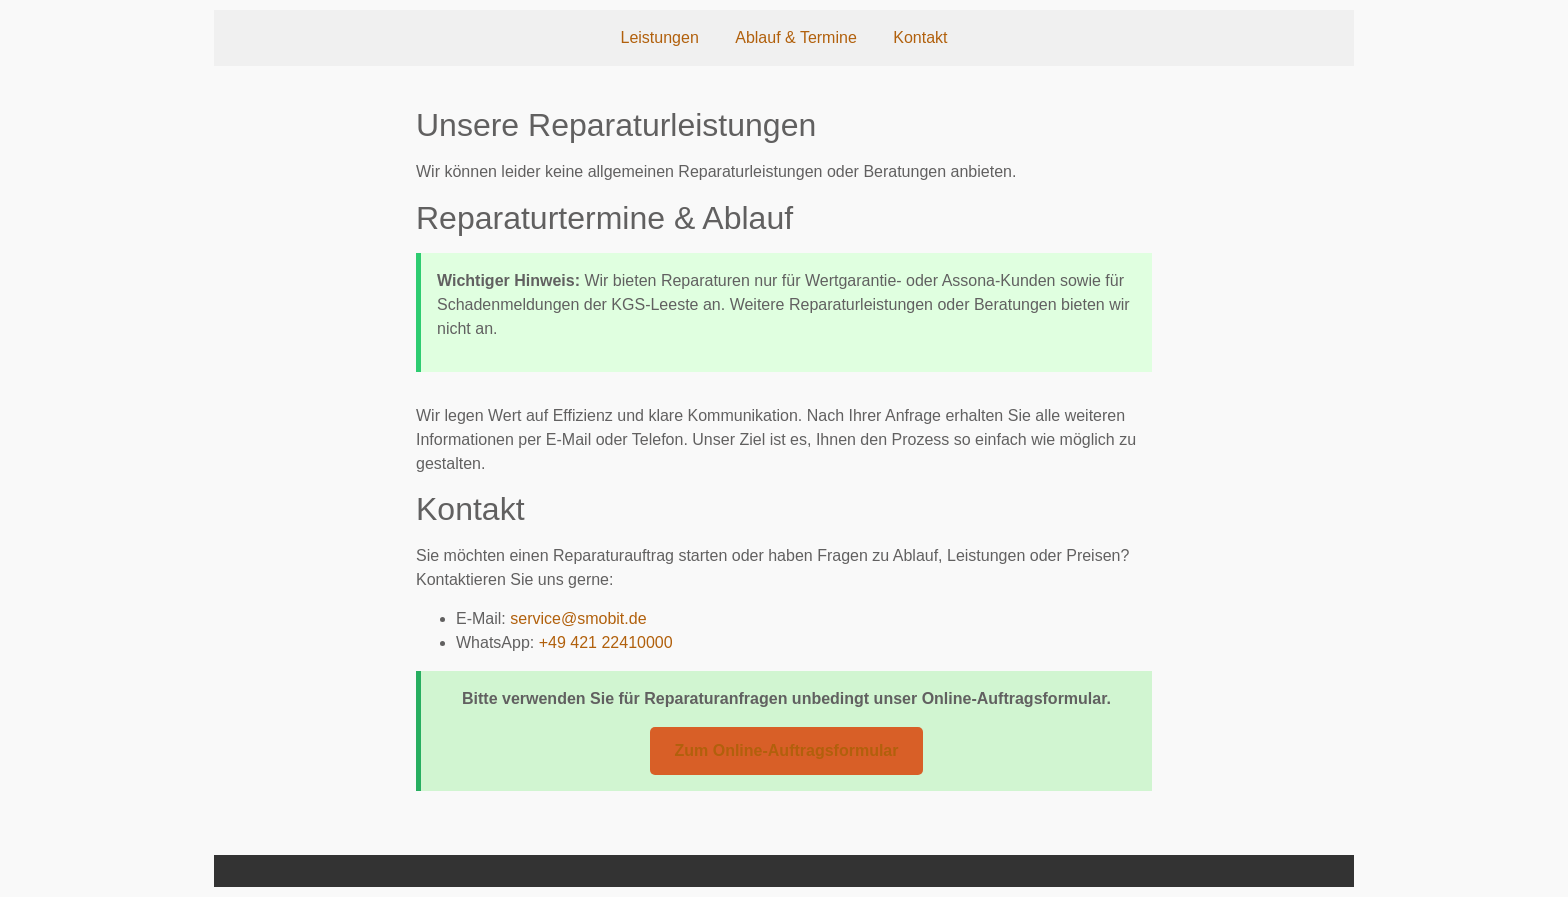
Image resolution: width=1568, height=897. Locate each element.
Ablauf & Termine (796, 37)
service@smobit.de (578, 618)
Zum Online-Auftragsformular (786, 750)
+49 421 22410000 (606, 642)
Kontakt (920, 37)
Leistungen (659, 37)
